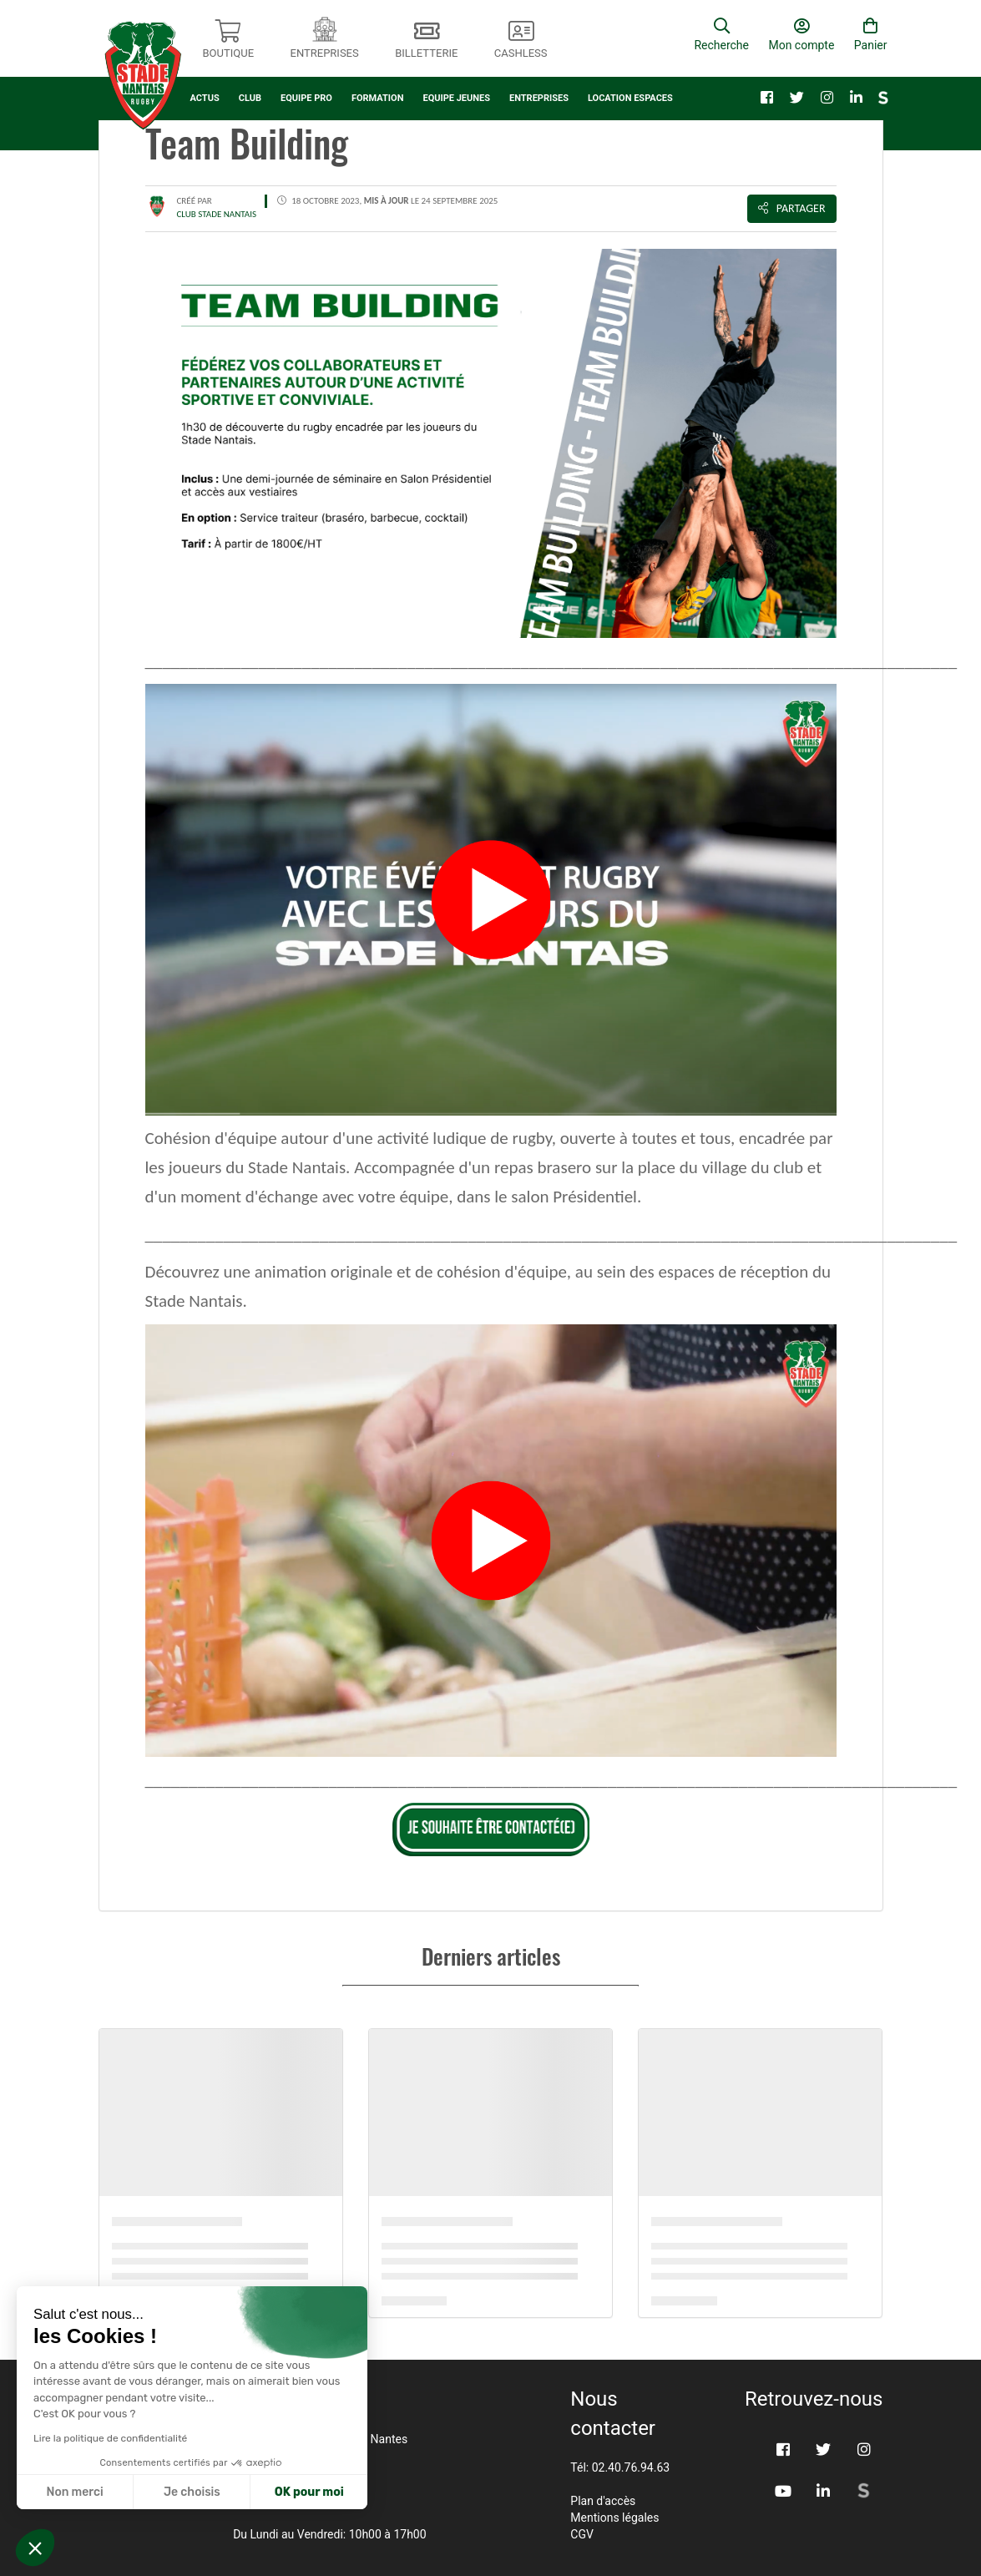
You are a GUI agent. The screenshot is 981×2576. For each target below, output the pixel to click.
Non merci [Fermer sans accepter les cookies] (74, 2492)
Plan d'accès (602, 2501)
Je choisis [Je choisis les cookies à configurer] (192, 2492)
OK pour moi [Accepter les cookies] (309, 2492)
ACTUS (205, 98)
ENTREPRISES (539, 98)
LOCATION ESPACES (630, 98)
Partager (792, 208)
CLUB (250, 98)
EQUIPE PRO (306, 98)
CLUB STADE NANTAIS (217, 214)
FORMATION (377, 98)
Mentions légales (614, 2517)
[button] (35, 2548)
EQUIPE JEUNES (456, 98)
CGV (582, 2534)
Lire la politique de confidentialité (110, 2438)
